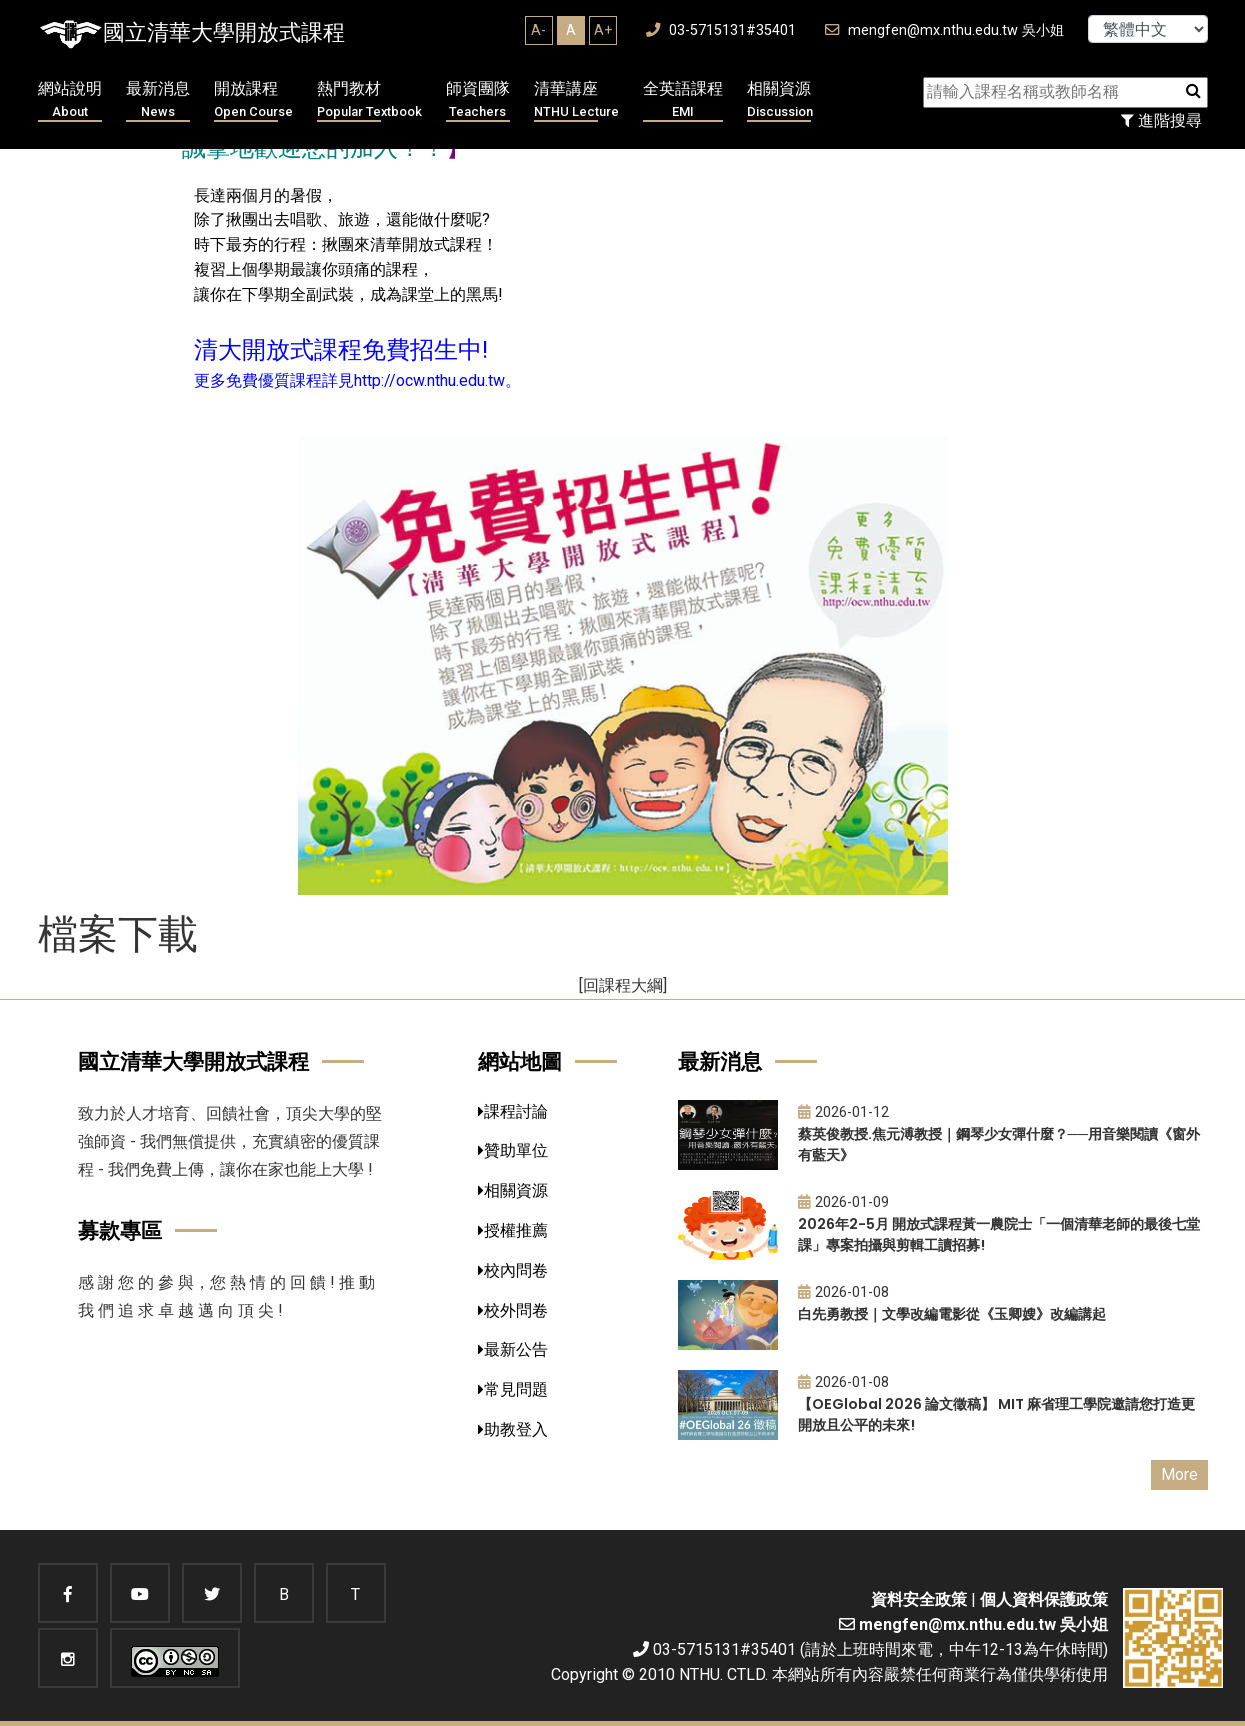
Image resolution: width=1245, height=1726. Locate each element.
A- (538, 30)
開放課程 (253, 100)
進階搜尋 (1161, 120)
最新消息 (158, 100)
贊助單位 (513, 1150)
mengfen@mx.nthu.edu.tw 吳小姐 (944, 30)
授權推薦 (513, 1230)
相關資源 (780, 100)
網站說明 (70, 100)
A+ (603, 30)
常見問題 (513, 1389)
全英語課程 (683, 100)
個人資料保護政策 (1044, 1599)
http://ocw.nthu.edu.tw (429, 380)
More (1179, 1474)
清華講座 (576, 100)
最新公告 (513, 1349)
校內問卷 (513, 1270)
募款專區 (120, 1230)
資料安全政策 (919, 1599)
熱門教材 (369, 100)
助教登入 (513, 1429)
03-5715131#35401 (721, 30)
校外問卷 (513, 1310)
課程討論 (513, 1111)
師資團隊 (478, 100)
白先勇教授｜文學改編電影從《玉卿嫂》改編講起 (952, 1314)
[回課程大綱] (623, 985)
